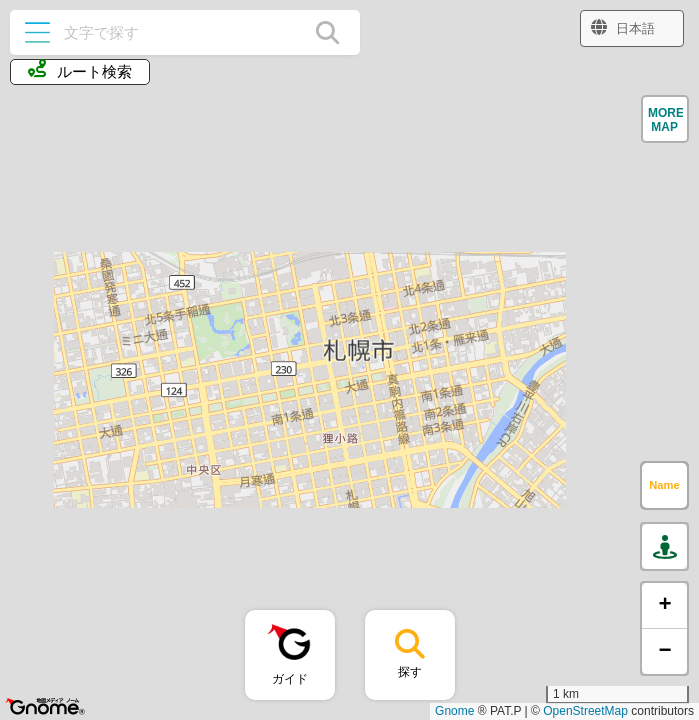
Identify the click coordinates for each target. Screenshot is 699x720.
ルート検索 (80, 70)
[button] (665, 119)
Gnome (454, 711)
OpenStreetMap (585, 711)
